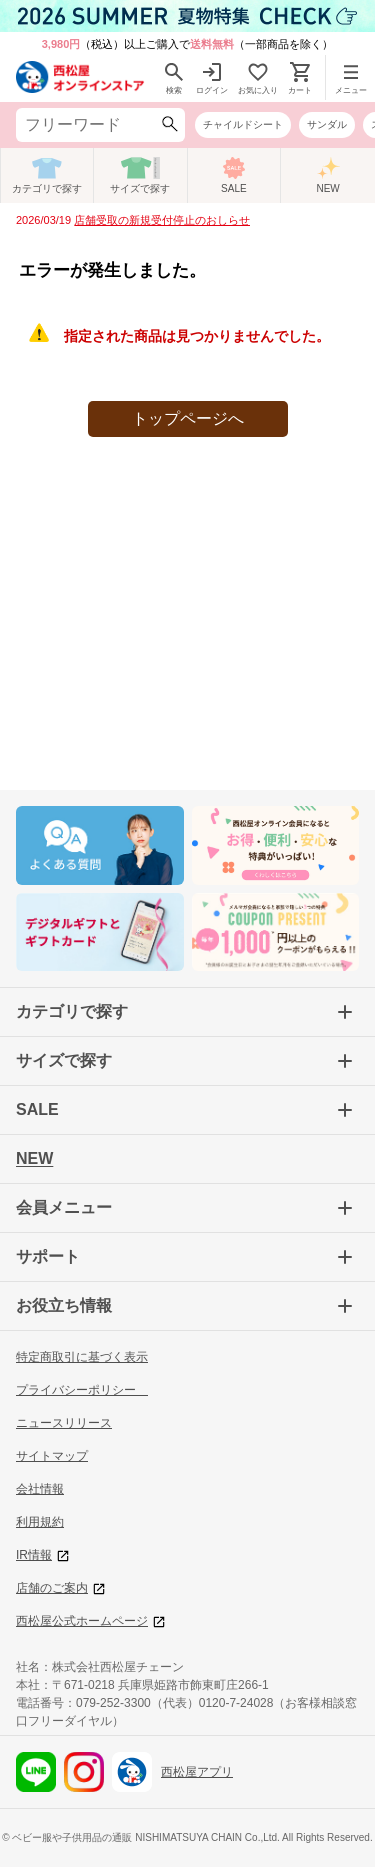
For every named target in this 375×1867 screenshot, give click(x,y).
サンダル (327, 124)
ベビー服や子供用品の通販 (72, 1837)
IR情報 (42, 1555)
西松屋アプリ (172, 1772)
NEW (34, 1158)
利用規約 (40, 1522)
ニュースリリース (64, 1423)
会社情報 (40, 1489)
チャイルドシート (243, 124)
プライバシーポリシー (82, 1390)
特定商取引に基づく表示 (82, 1357)
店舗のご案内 (60, 1588)
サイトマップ (52, 1456)
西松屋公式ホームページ (90, 1621)
